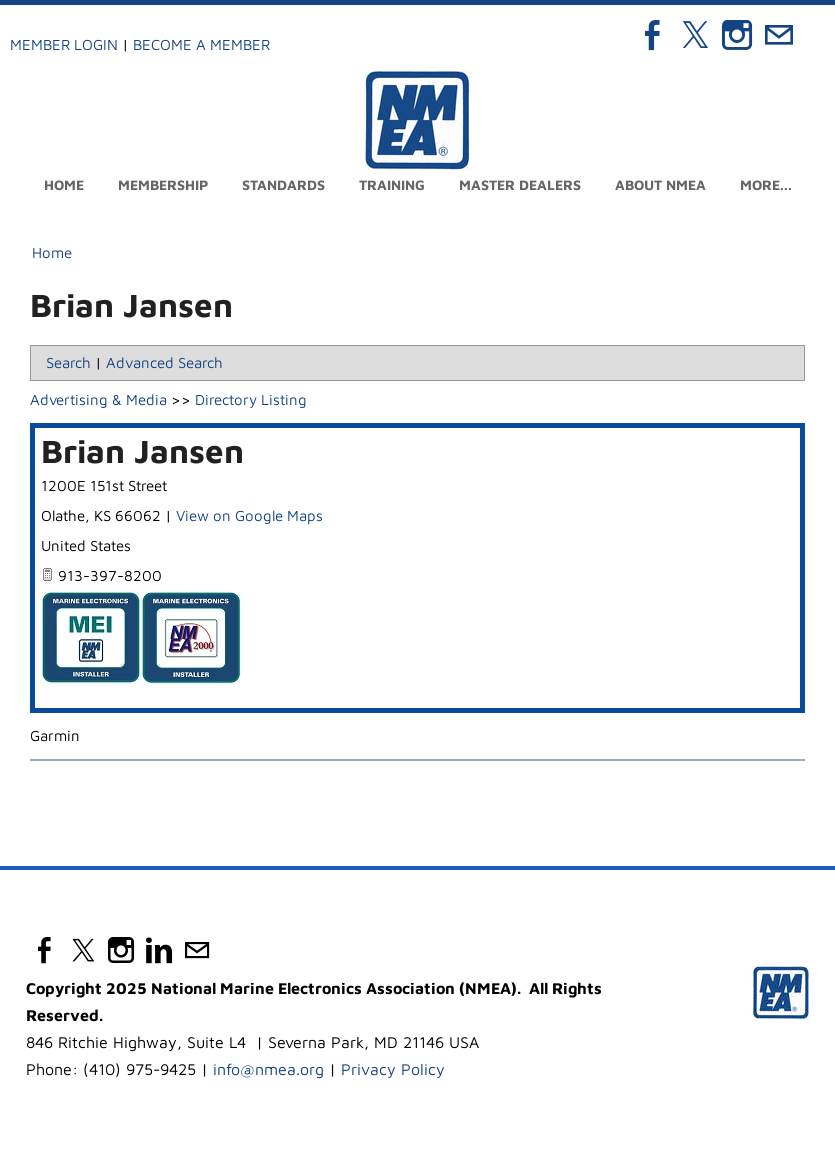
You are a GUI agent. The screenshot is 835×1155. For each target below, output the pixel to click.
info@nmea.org (268, 1069)
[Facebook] (653, 35)
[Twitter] (695, 35)
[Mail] (779, 35)
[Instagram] (737, 35)
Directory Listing (251, 399)
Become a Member (201, 44)
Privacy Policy (393, 1069)
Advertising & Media (98, 399)
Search (68, 362)
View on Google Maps (249, 515)
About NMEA (660, 184)
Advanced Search (164, 362)
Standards (283, 184)
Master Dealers (520, 184)
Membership (163, 184)
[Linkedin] (159, 950)
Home (64, 184)
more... (766, 184)
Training (392, 184)
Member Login (64, 44)
